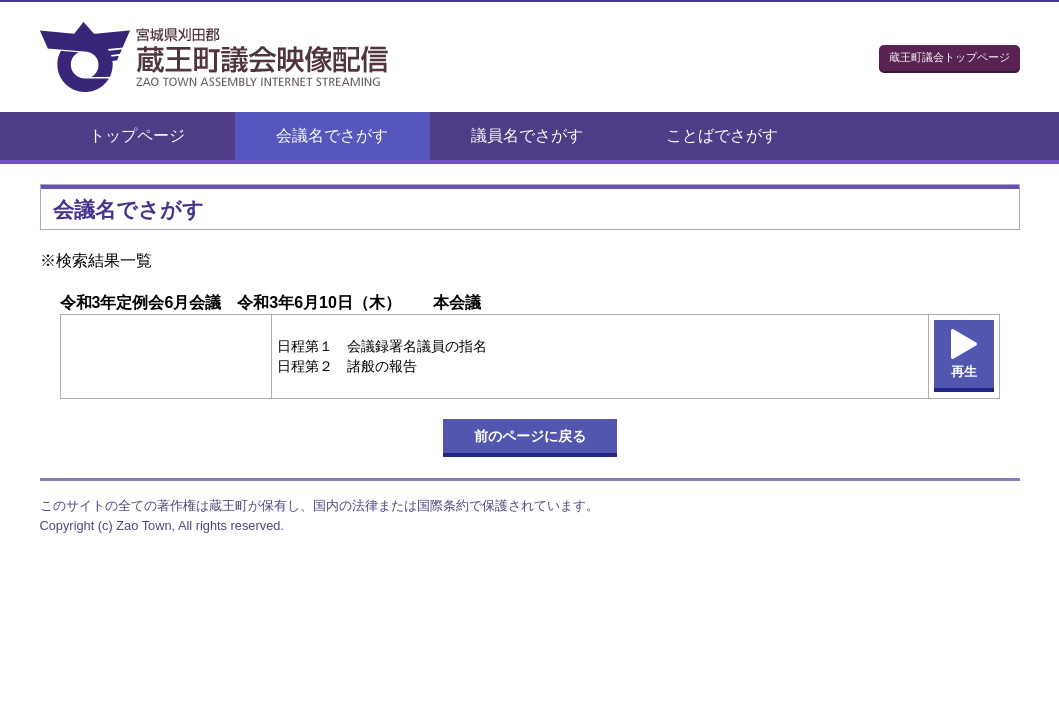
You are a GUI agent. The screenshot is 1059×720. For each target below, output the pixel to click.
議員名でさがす (527, 135)
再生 (964, 371)
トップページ (137, 135)
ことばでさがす (722, 135)
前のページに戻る (530, 436)
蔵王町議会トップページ (949, 57)
